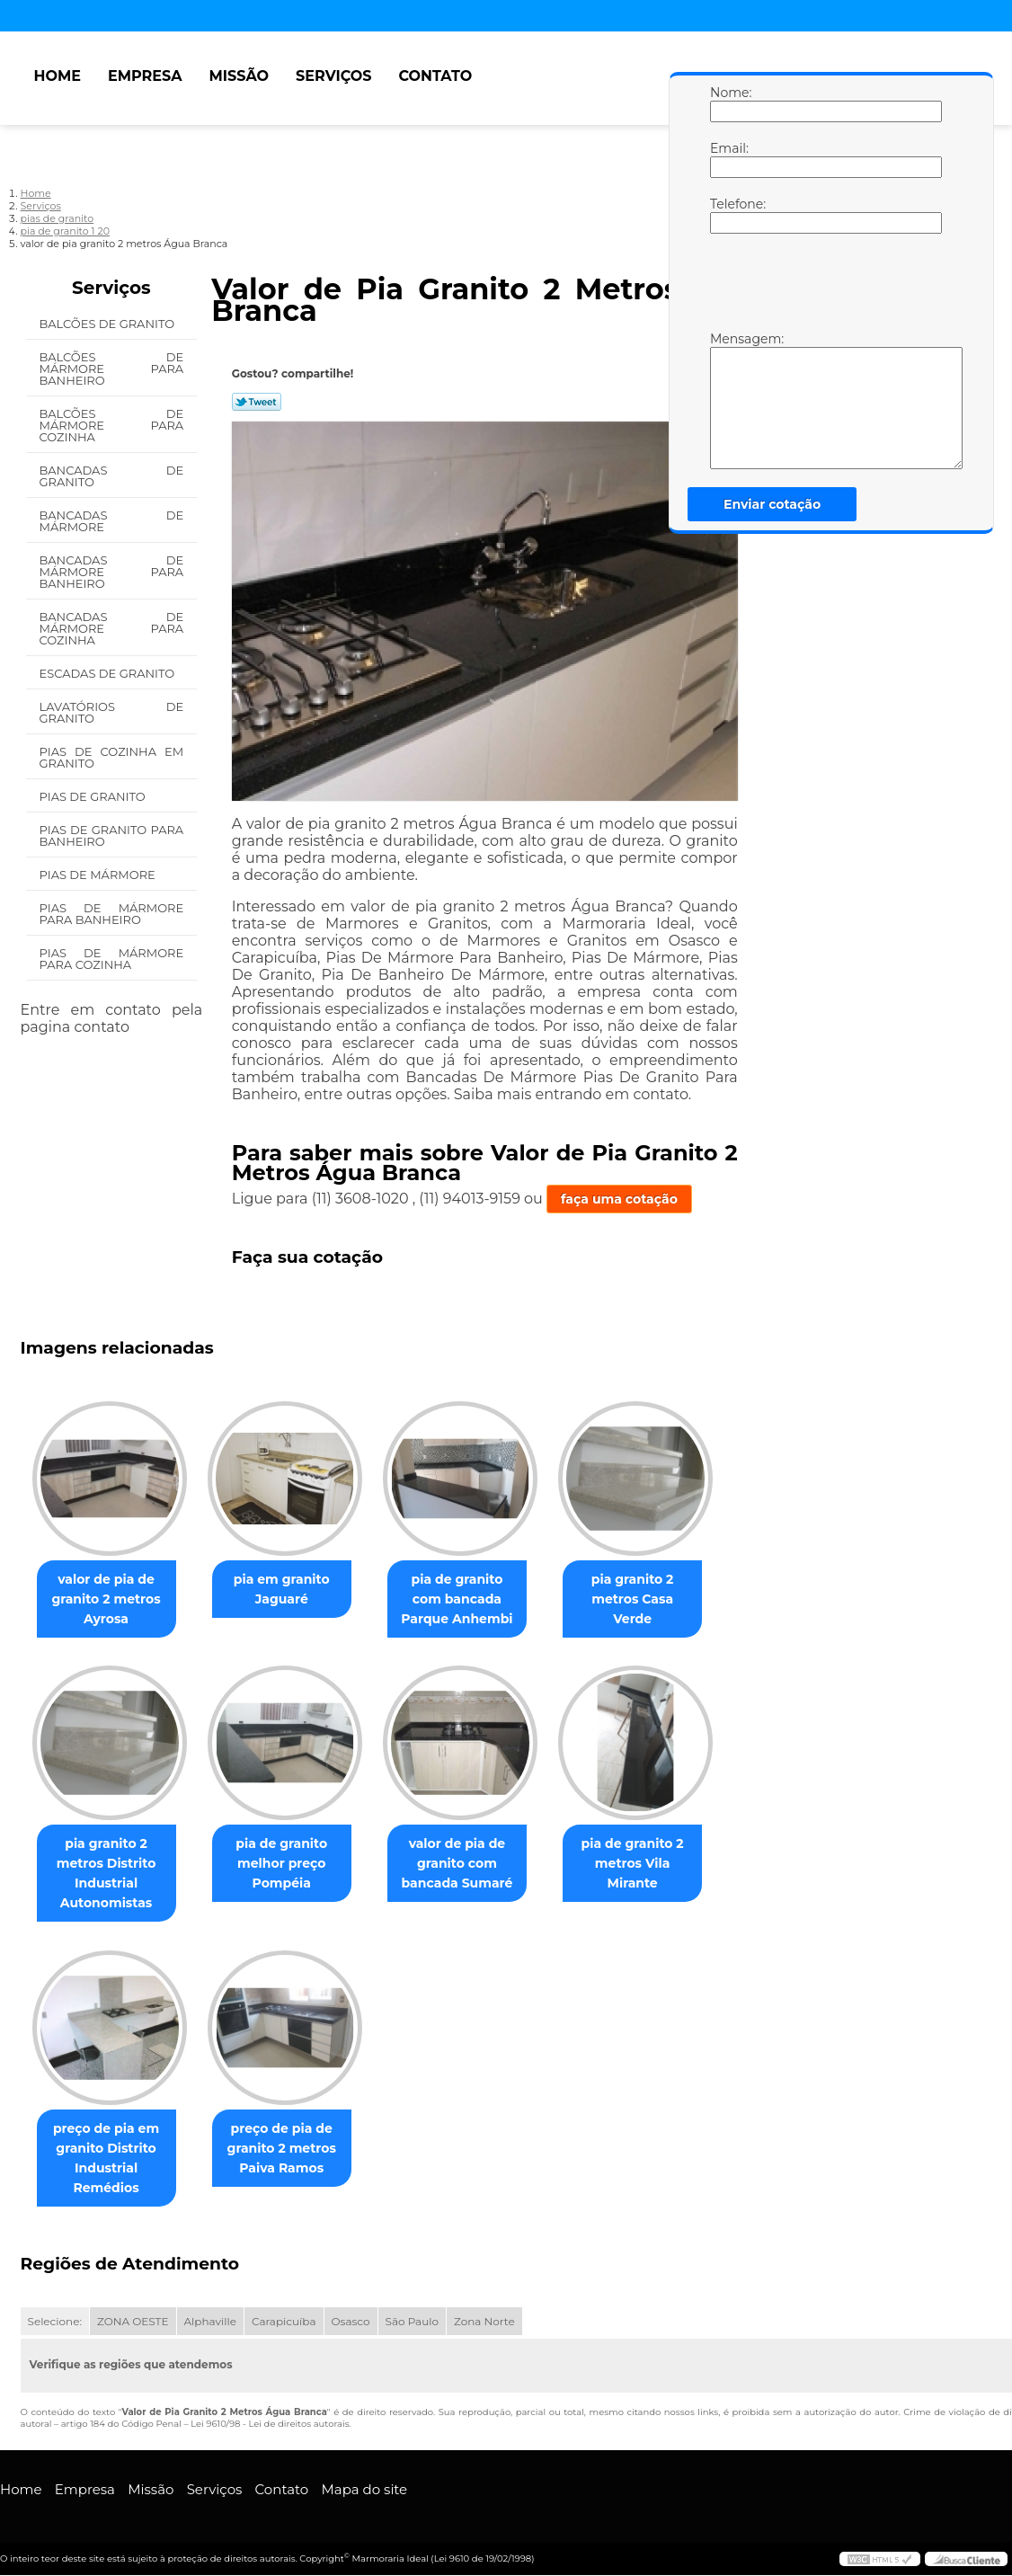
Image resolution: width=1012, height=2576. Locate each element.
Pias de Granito (94, 796)
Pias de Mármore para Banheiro (112, 914)
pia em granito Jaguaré (292, 1590)
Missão (239, 75)
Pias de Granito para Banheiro (112, 835)
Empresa (145, 75)
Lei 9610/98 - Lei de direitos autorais (270, 2425)
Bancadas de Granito (112, 476)
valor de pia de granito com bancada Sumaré (475, 1865)
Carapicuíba (284, 2323)
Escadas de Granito (109, 673)
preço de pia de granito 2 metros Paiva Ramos (292, 2150)
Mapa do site (364, 2491)
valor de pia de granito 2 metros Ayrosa (109, 1600)
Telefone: (728, 215)
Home (57, 75)
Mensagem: (728, 400)
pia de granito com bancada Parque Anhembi (475, 1600)
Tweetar (256, 402)
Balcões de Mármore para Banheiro (112, 368)
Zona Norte (484, 2323)
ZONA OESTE (133, 2323)
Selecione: (55, 2323)
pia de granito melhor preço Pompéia (292, 1865)
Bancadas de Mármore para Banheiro (112, 572)
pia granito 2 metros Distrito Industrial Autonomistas (110, 1875)
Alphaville (210, 2323)
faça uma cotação (619, 1199)
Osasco (351, 2323)
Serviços (333, 75)
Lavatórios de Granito (112, 712)
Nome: (728, 103)
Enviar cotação (772, 504)
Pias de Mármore (99, 874)
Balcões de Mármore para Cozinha (112, 425)
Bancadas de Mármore (112, 521)
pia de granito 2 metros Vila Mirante (658, 1865)
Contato (436, 75)
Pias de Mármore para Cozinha (112, 959)
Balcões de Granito (109, 323)
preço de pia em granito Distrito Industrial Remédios (110, 2160)
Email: (728, 159)
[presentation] (824, 287)
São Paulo (412, 2323)
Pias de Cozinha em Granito (112, 757)
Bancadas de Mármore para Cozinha (112, 628)
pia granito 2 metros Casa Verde (658, 1590)
